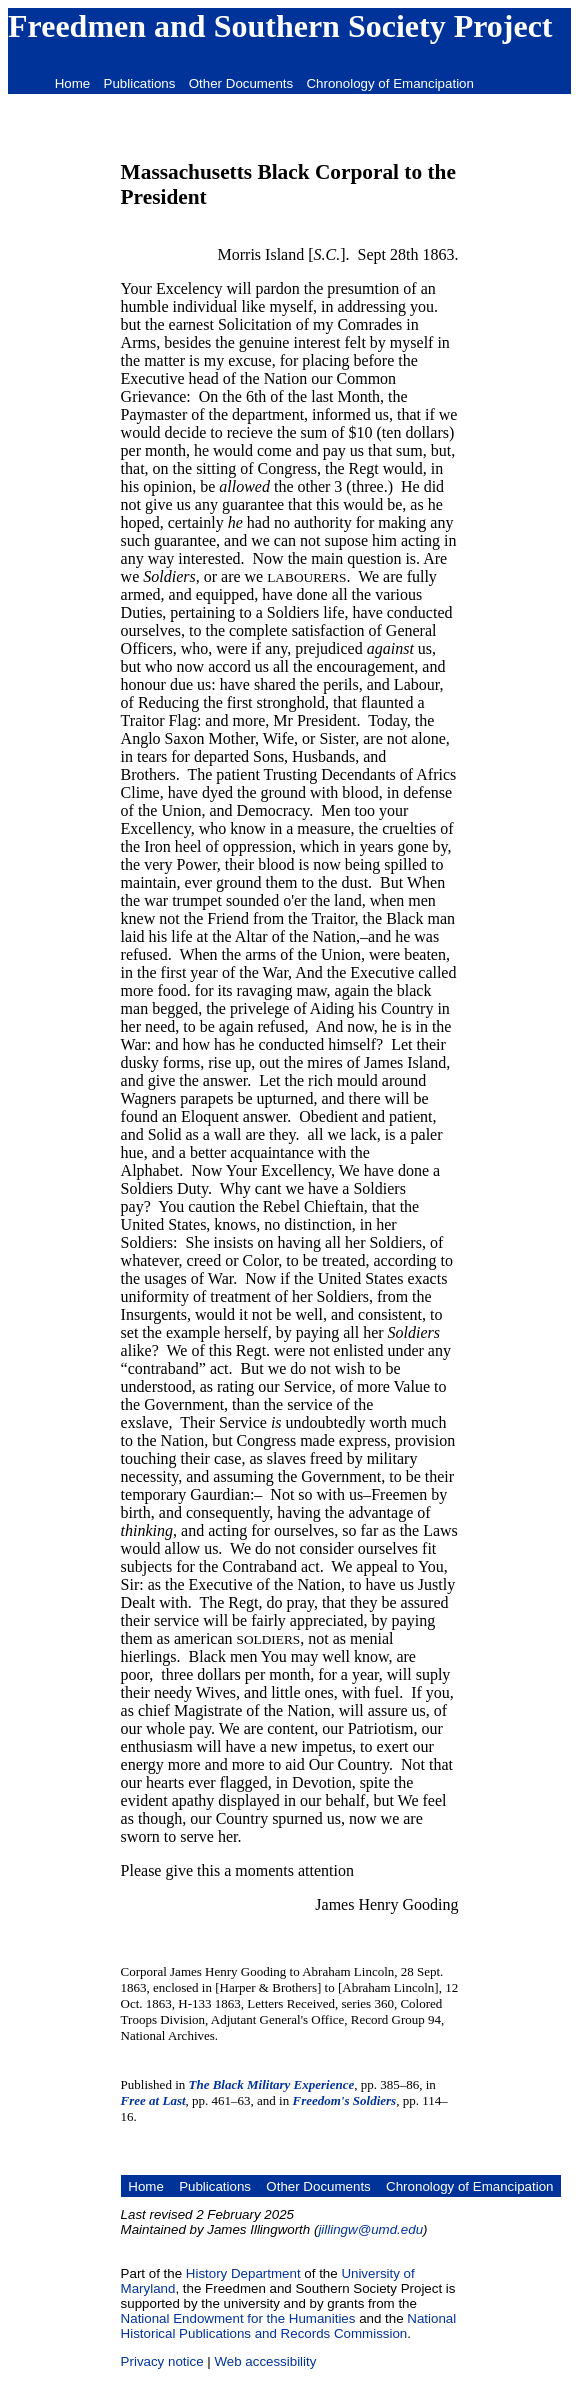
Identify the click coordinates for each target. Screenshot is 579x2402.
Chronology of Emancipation (389, 83)
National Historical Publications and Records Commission (289, 2326)
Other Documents (241, 83)
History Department (243, 2273)
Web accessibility (265, 2361)
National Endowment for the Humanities (238, 2318)
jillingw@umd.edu (370, 2229)
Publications (140, 83)
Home (73, 83)
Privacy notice (162, 2361)
